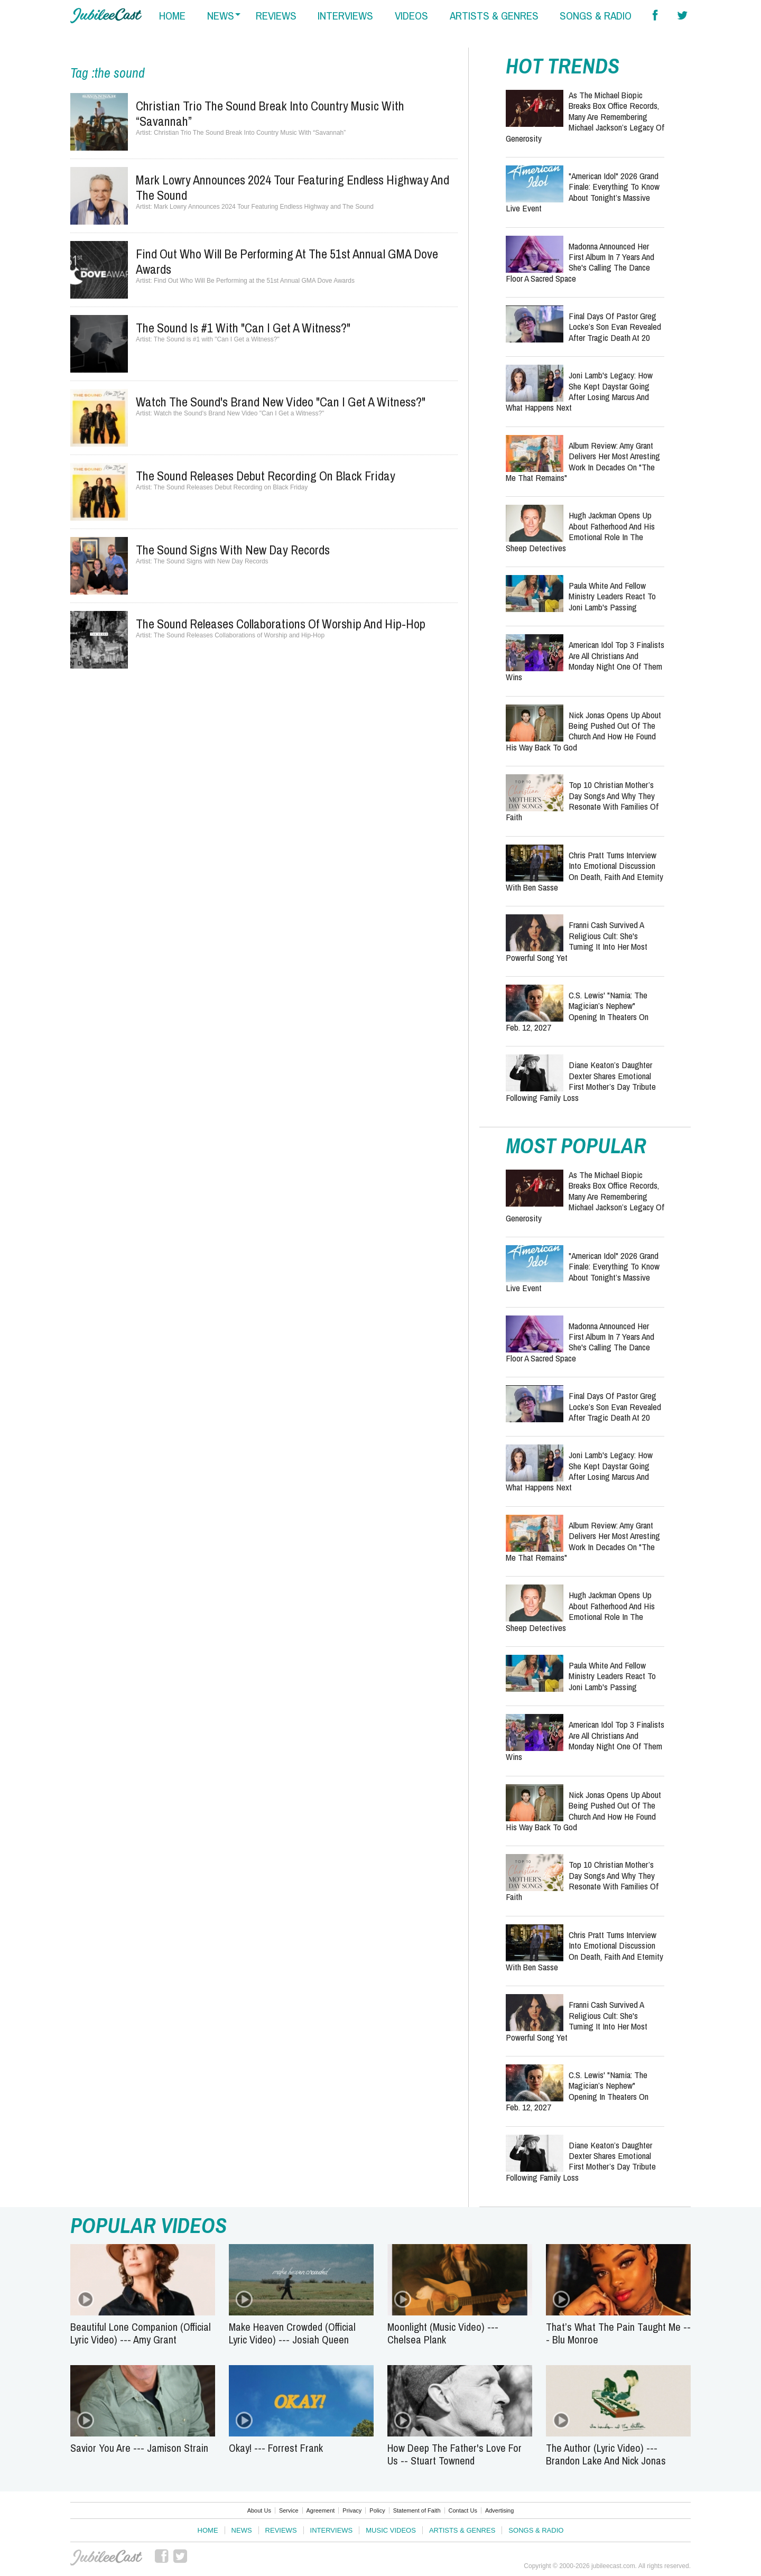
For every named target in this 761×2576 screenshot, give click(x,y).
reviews (276, 15)
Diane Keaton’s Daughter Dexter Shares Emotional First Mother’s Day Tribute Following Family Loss (581, 1081)
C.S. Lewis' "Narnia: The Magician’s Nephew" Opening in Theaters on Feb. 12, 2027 (577, 1011)
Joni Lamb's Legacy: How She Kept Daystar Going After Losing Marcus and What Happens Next (579, 391)
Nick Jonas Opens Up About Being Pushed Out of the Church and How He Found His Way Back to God (583, 731)
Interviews (331, 2530)
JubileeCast (106, 2557)
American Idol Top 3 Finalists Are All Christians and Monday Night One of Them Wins (585, 660)
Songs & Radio (535, 2530)
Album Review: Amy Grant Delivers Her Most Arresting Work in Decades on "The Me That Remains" (583, 461)
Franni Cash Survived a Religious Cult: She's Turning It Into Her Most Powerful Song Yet (576, 941)
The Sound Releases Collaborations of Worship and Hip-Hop (280, 623)
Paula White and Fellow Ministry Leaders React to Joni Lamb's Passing (612, 596)
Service (289, 2510)
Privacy (351, 2510)
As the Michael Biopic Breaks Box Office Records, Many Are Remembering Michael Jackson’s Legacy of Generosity (585, 116)
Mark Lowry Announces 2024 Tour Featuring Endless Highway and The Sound (292, 187)
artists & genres (494, 15)
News (241, 2530)
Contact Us (463, 2510)
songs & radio (596, 15)
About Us (259, 2510)
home (172, 15)
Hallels (106, 15)
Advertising (499, 2510)
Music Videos (391, 2530)
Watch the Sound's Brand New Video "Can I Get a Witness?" (280, 401)
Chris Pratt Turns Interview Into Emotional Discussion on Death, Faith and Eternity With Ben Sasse (584, 871)
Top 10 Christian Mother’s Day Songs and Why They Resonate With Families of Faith (582, 801)
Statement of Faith (417, 2510)
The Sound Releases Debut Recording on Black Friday (265, 475)
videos (411, 15)
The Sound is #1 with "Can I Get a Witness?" (243, 327)
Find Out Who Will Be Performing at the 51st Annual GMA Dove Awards (287, 261)
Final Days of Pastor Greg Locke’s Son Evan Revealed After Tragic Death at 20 (615, 327)
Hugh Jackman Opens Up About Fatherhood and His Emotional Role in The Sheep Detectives (580, 531)
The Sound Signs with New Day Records (233, 549)
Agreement (321, 2510)
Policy (377, 2510)
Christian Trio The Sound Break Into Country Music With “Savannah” (270, 113)
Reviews (281, 2530)
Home (208, 2530)
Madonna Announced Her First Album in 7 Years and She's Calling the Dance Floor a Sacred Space (580, 262)
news (220, 15)
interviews (345, 15)
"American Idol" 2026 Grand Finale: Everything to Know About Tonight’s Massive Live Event (583, 192)
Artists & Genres (462, 2530)
